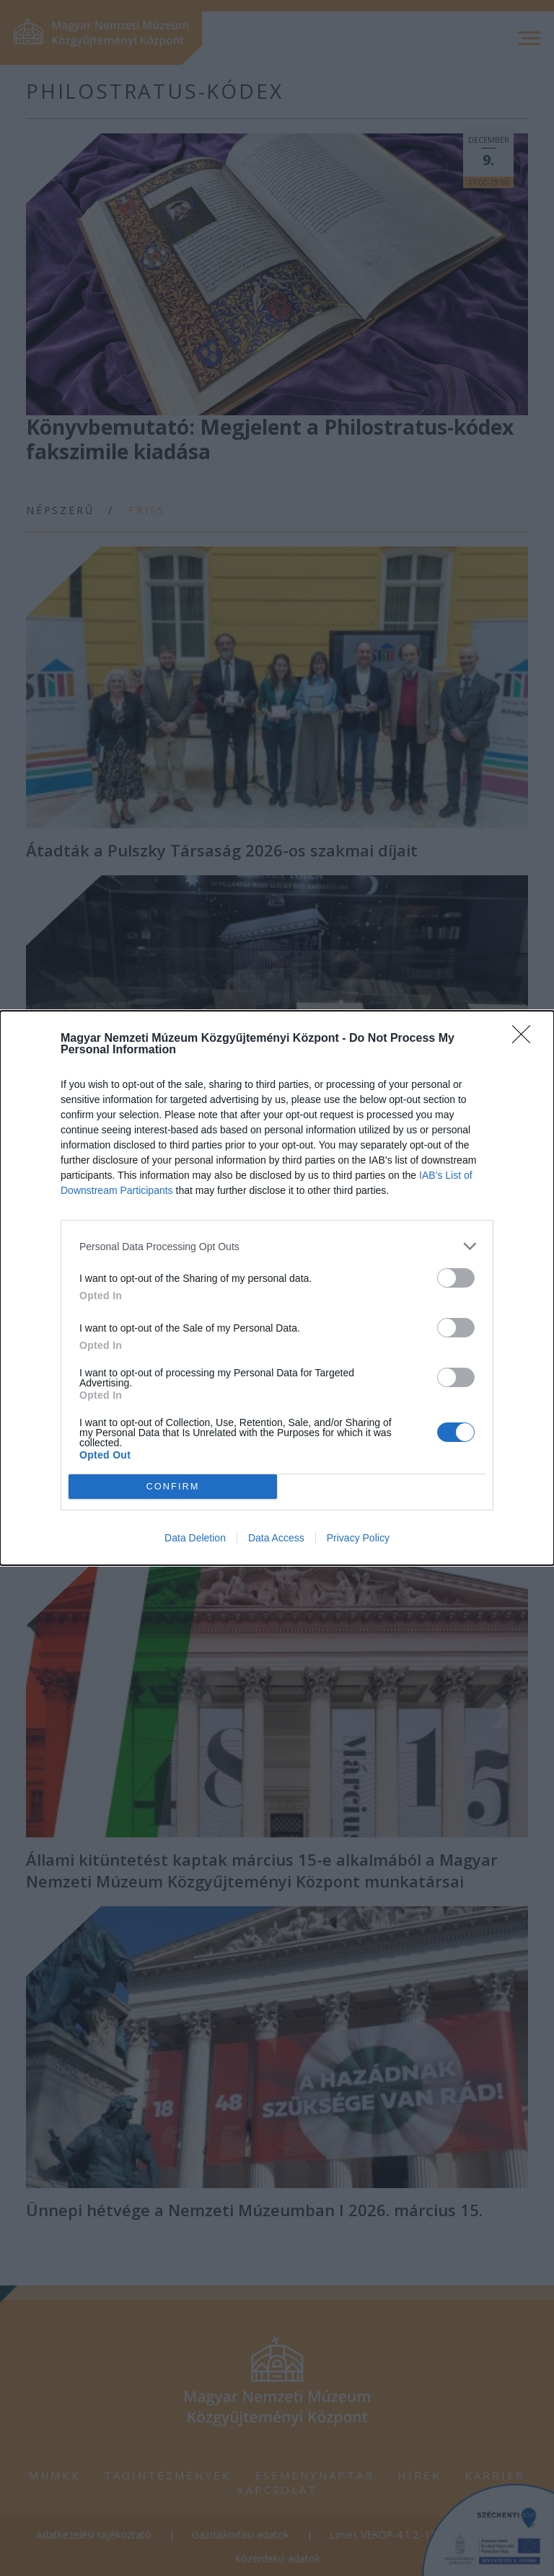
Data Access (276, 1538)
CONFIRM (173, 1487)
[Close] (526, 1039)
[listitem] (277, 1246)
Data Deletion (195, 1538)
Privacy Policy (358, 1538)
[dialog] (277, 1288)
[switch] (456, 1278)
